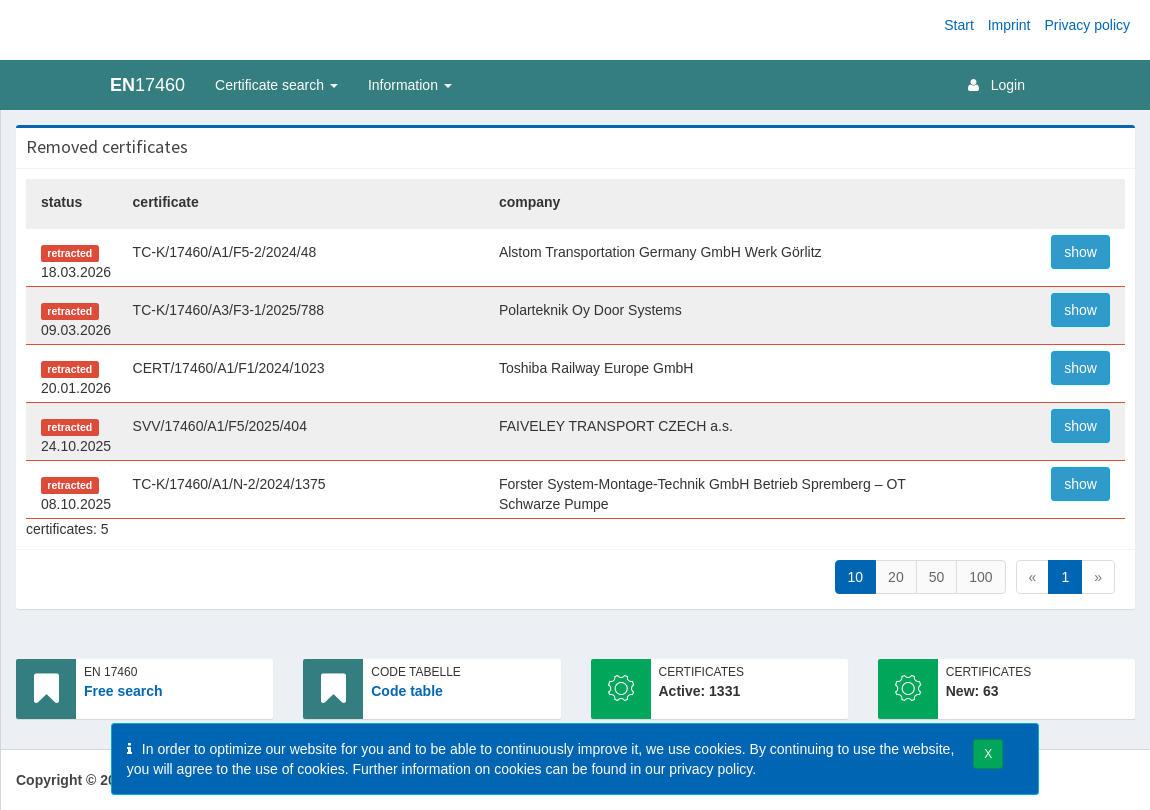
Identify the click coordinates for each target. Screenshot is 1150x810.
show (1080, 252)
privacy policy (710, 769)
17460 (147, 85)
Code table (407, 691)
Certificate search (276, 85)
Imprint (1009, 25)
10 (856, 577)
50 (937, 577)
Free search (123, 691)
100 (980, 577)
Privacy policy (1087, 25)
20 (896, 577)
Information (410, 85)
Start (959, 25)
